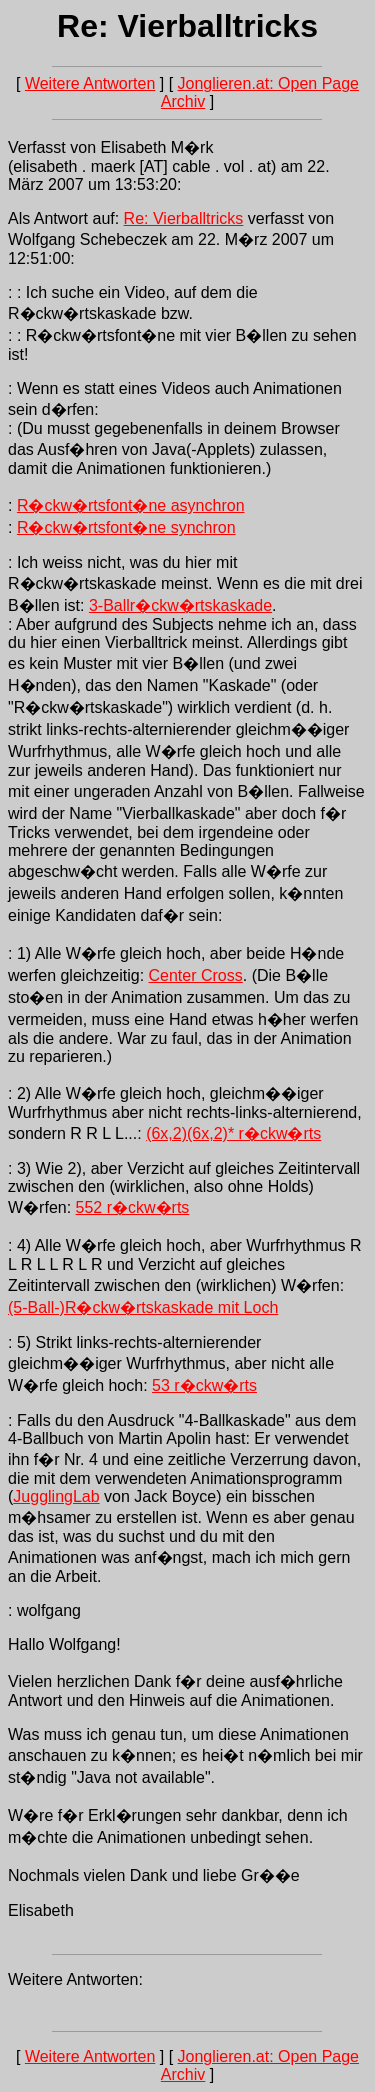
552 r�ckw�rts (133, 1207)
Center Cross (196, 975)
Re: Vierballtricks (184, 218)
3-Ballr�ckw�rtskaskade (180, 605)
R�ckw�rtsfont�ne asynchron (131, 505)
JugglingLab (56, 1496)
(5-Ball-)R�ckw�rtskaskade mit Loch (143, 1307)
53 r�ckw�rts (204, 1385)
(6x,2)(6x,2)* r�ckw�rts (233, 1133)
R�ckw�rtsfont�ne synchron (126, 527)
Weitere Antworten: (75, 1979)
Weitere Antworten (90, 83)
